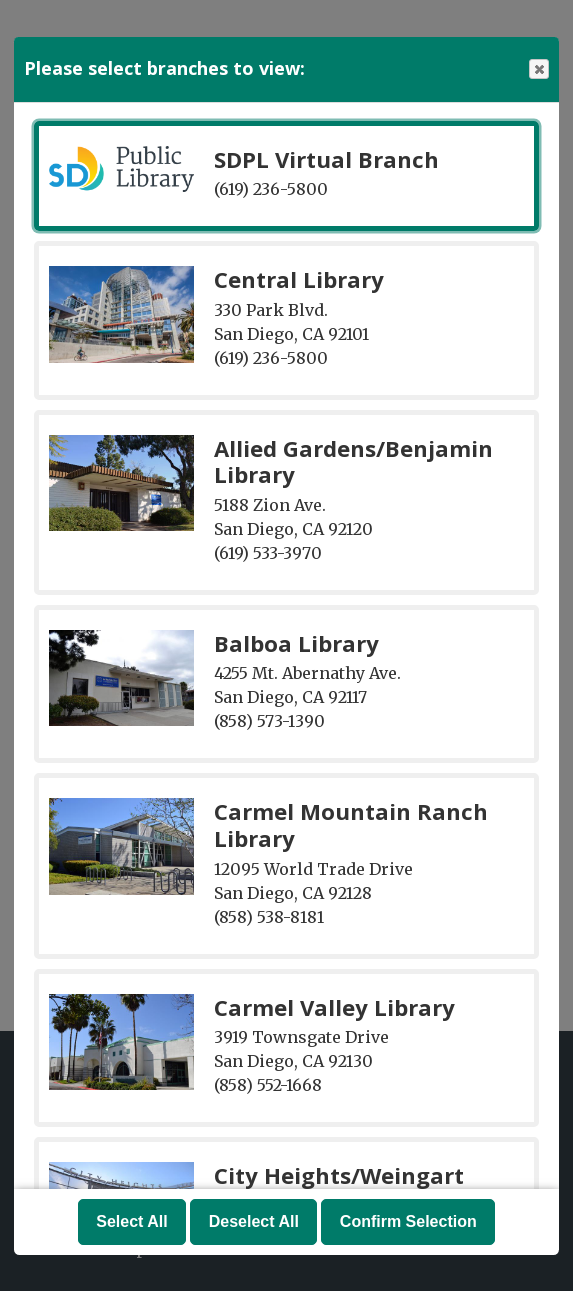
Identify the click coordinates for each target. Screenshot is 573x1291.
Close (538, 69)
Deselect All (254, 1221)
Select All (131, 1221)
